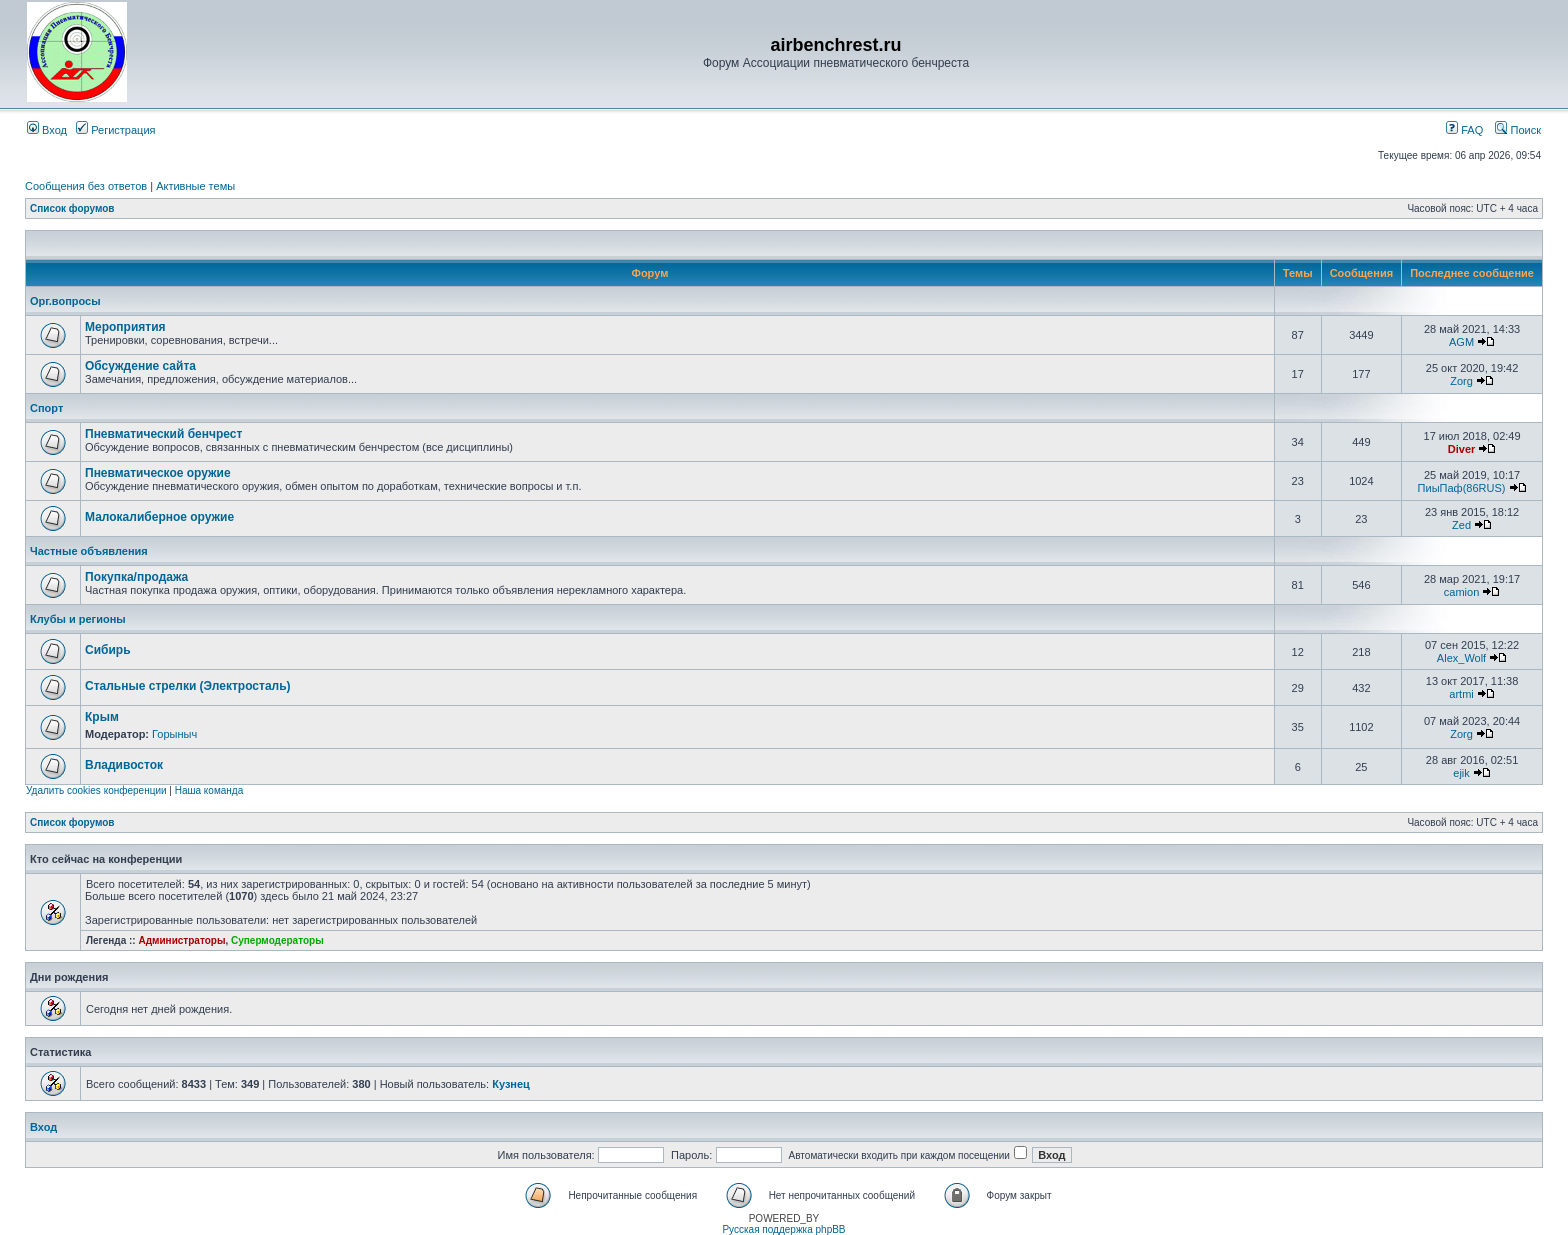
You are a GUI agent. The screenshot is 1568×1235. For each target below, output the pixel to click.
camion (1461, 592)
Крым (102, 717)
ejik (1461, 773)
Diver (1462, 449)
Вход (47, 130)
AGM (1461, 342)
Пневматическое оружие (158, 473)
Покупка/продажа (136, 577)
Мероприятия (125, 327)
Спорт (46, 408)
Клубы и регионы (78, 619)
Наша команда (209, 790)
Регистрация (115, 130)
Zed (1461, 525)
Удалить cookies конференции (96, 790)
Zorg (1461, 381)
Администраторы (181, 940)
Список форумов (72, 208)
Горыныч (174, 734)
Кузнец (511, 1084)
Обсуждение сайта (140, 366)
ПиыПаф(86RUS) (1462, 488)
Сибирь (108, 650)
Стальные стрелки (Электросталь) (188, 686)
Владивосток (124, 765)
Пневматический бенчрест (163, 434)
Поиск (1518, 130)
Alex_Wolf (1461, 658)
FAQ (1464, 130)
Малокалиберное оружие (159, 517)
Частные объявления (89, 551)
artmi (1461, 694)
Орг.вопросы (65, 301)
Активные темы (195, 186)
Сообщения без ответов (86, 186)
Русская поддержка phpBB (783, 1229)
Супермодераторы (277, 940)
